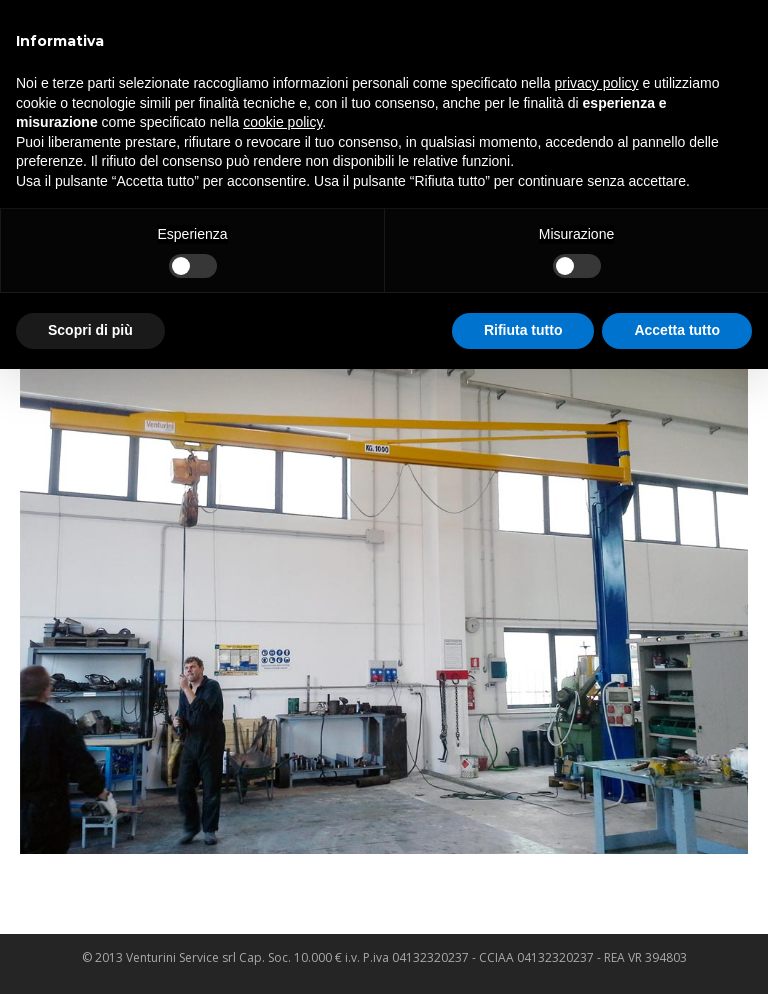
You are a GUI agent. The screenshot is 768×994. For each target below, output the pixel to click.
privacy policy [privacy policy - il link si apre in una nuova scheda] (597, 83)
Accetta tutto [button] (677, 330)
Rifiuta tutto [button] (523, 330)
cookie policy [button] (282, 122)
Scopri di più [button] (90, 330)
